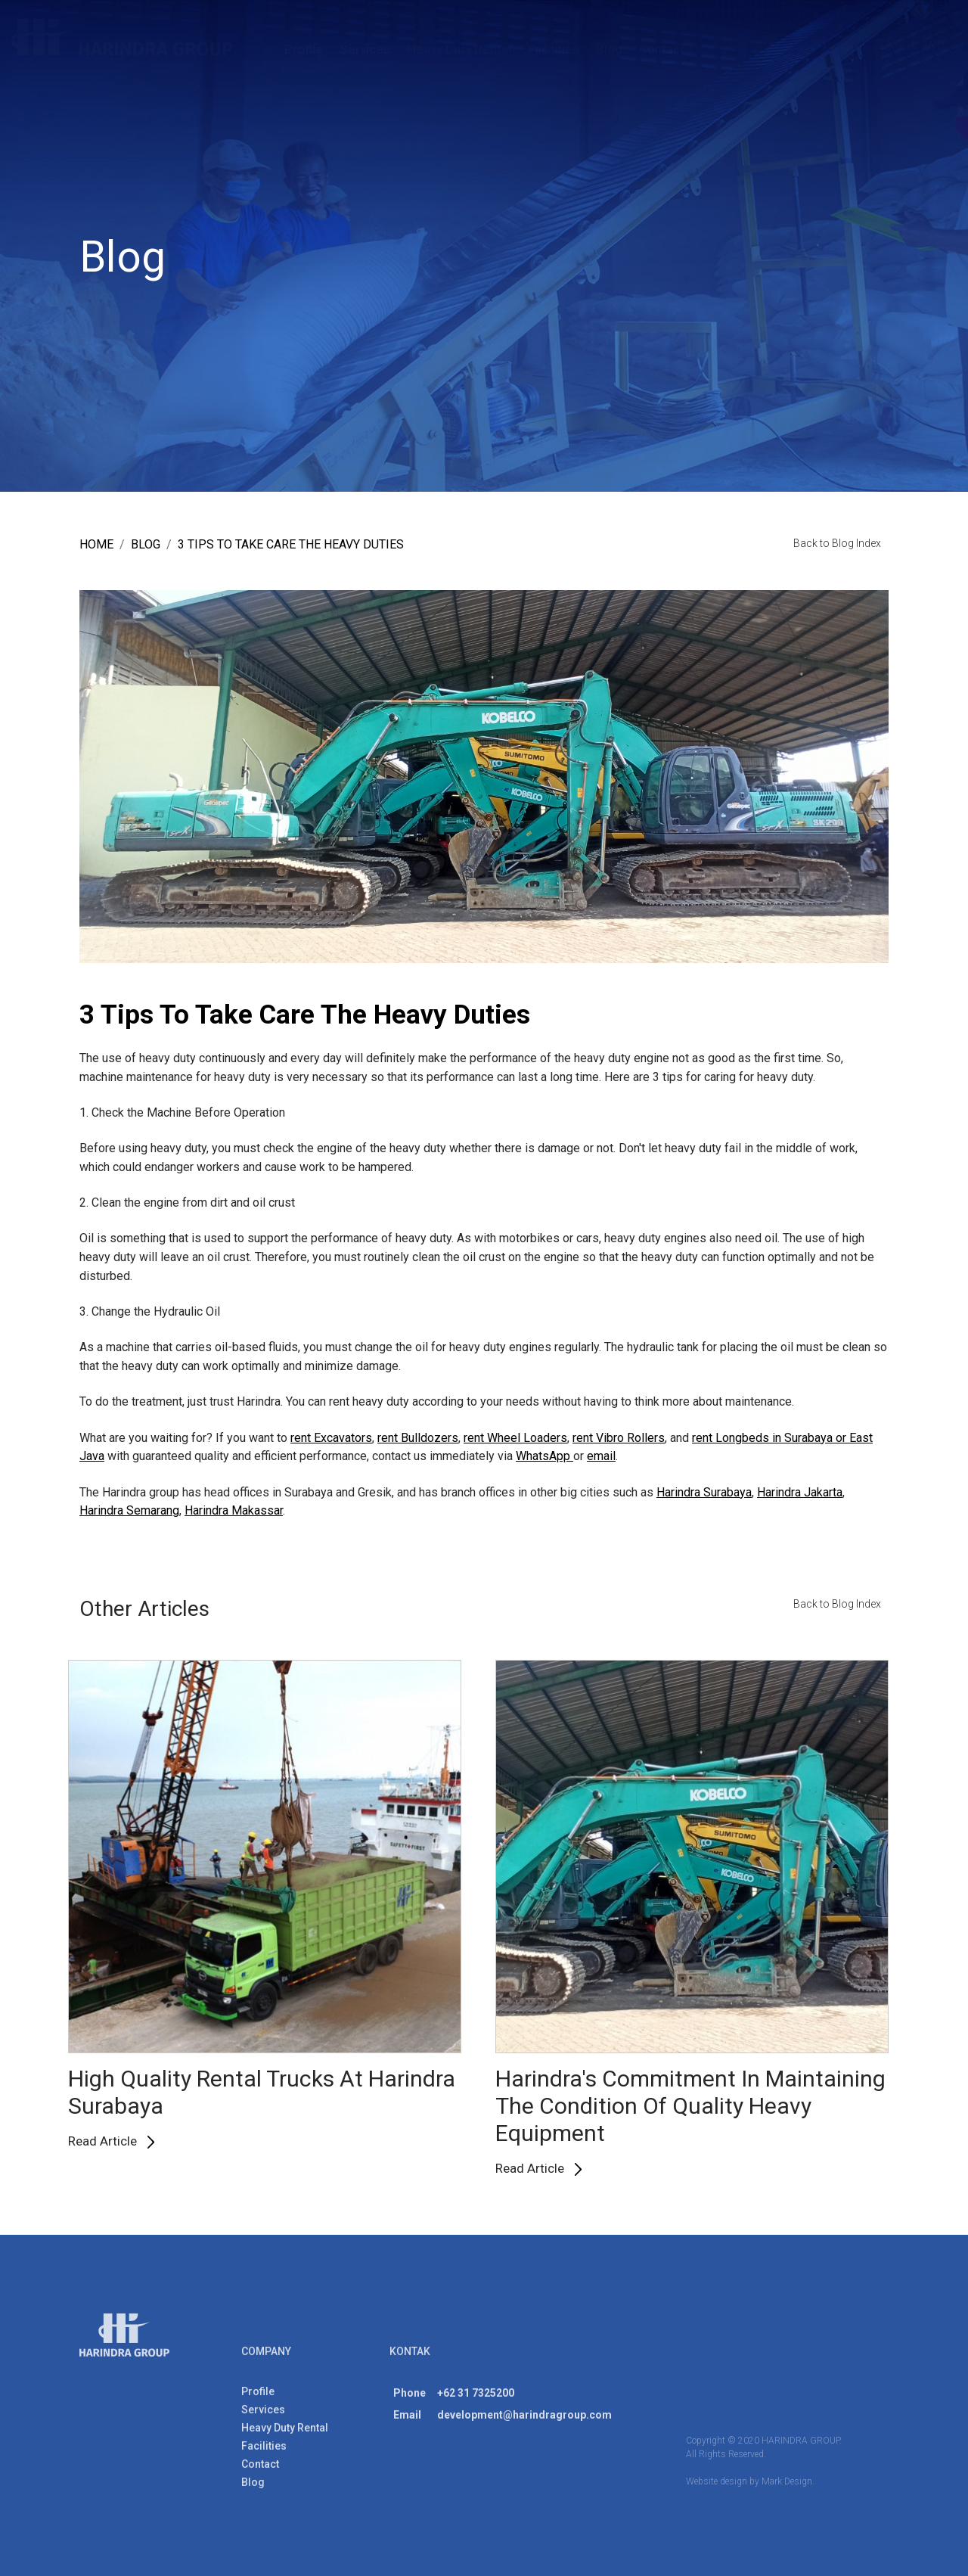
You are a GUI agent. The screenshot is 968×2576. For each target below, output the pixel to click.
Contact (661, 49)
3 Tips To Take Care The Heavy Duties (291, 545)
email (601, 1457)
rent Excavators (331, 1438)
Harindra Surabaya (704, 1492)
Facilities (553, 49)
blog (145, 545)
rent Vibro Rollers (618, 1438)
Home (96, 545)
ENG (891, 45)
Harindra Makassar (234, 1511)
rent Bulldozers (417, 1438)
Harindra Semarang (129, 1511)
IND (934, 45)
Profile (303, 49)
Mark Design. (788, 2486)
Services (365, 49)
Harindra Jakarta (799, 1492)
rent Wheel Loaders (515, 1438)
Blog (609, 49)
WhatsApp (544, 1457)
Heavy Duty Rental (459, 49)
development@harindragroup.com (524, 2420)
